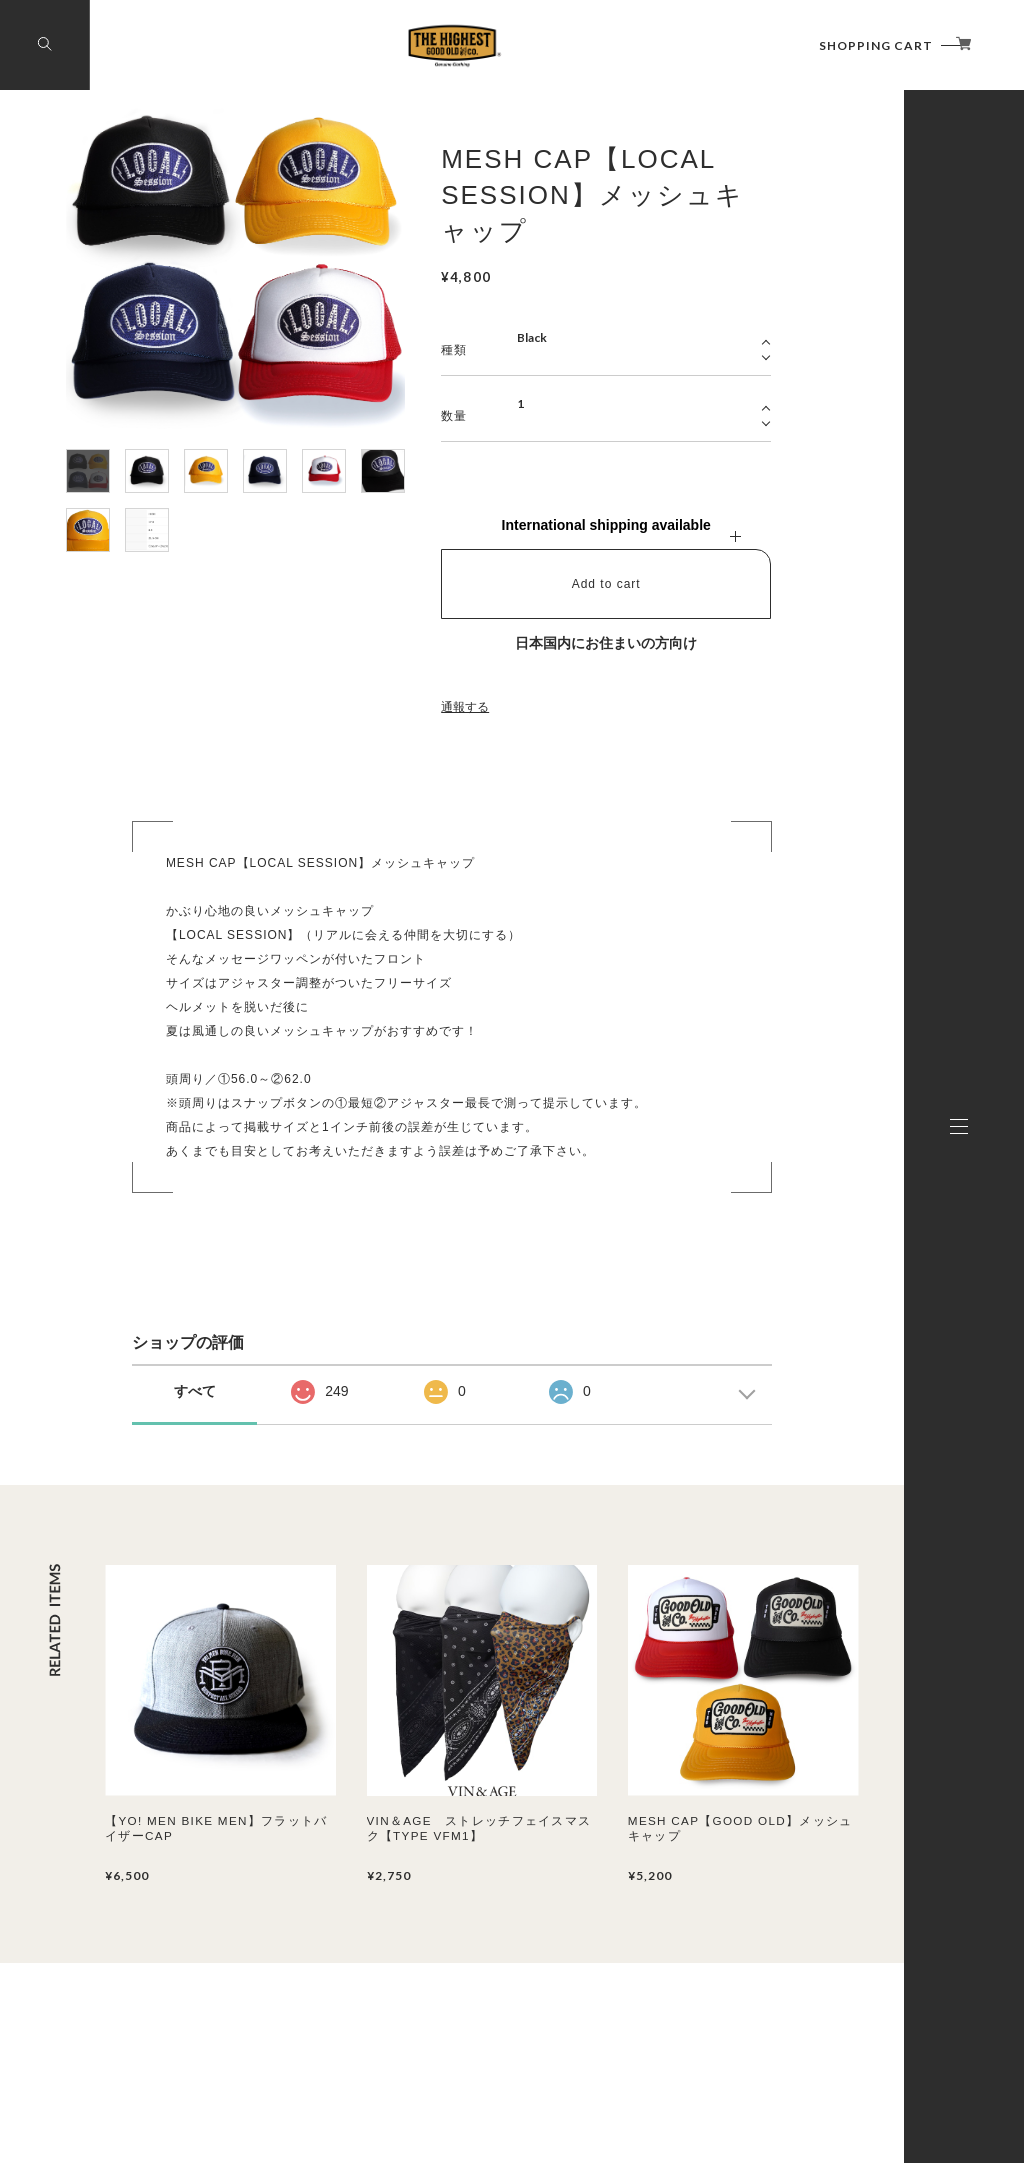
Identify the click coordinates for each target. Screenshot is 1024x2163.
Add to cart (606, 584)
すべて (195, 1391)
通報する (465, 707)
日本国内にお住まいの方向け (606, 643)
